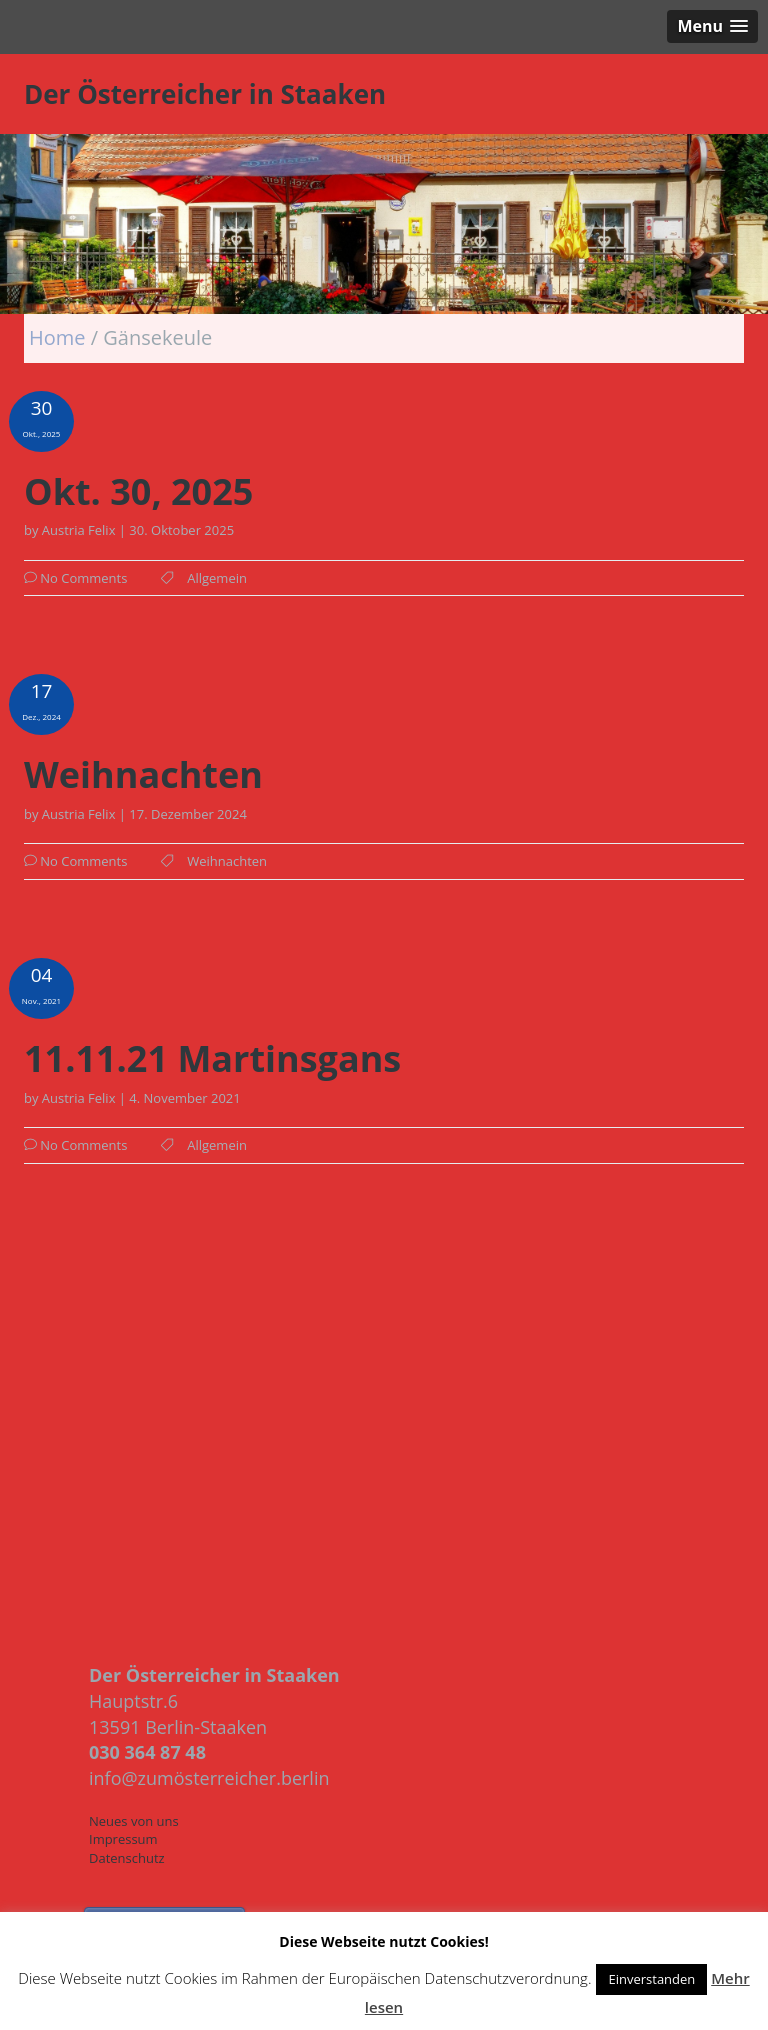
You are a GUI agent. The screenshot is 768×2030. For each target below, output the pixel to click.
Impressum (123, 1839)
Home (60, 337)
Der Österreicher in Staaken (205, 94)
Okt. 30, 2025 (138, 492)
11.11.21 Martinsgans (212, 1059)
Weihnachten (143, 775)
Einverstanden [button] (651, 1979)
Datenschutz (127, 1858)
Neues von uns (134, 1821)
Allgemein (217, 578)
